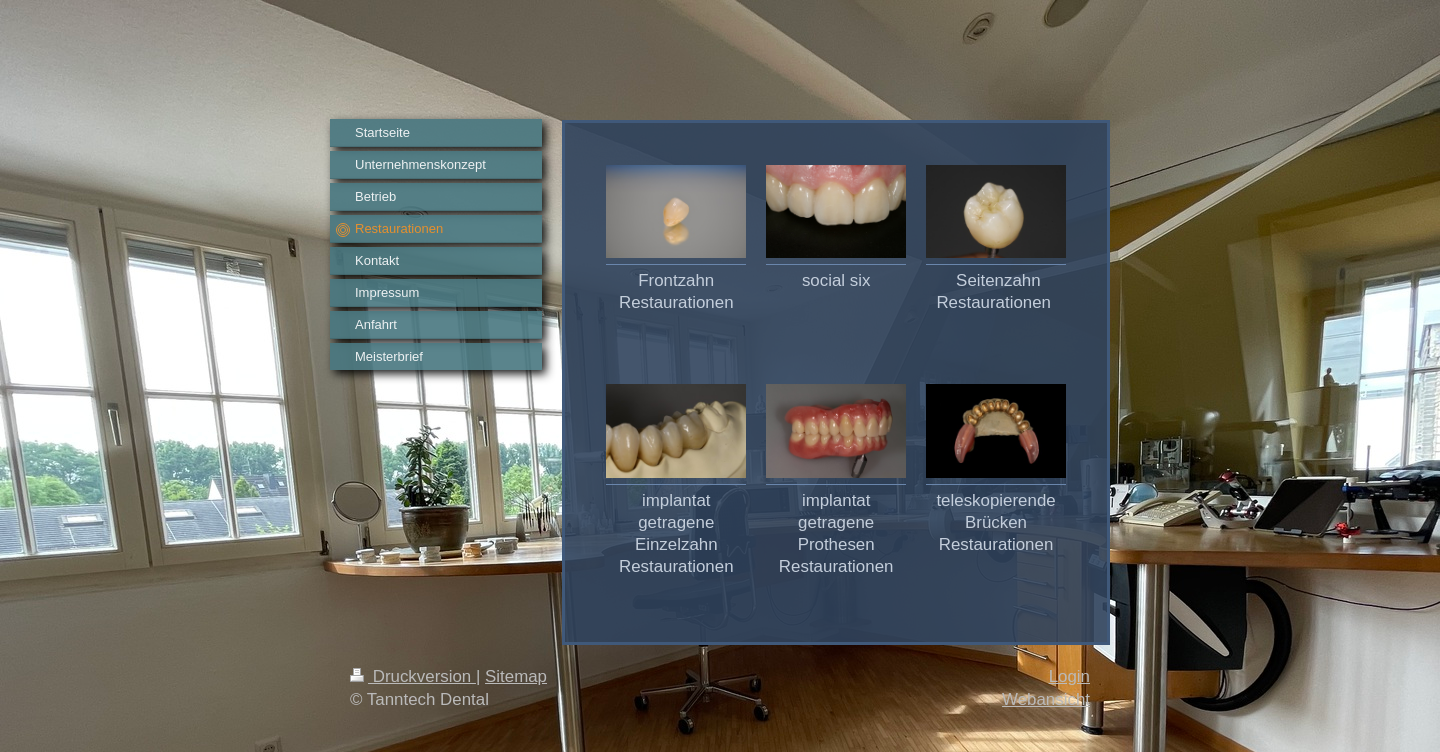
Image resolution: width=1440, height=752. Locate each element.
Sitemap (516, 676)
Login (1069, 676)
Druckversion (413, 676)
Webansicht (1046, 699)
